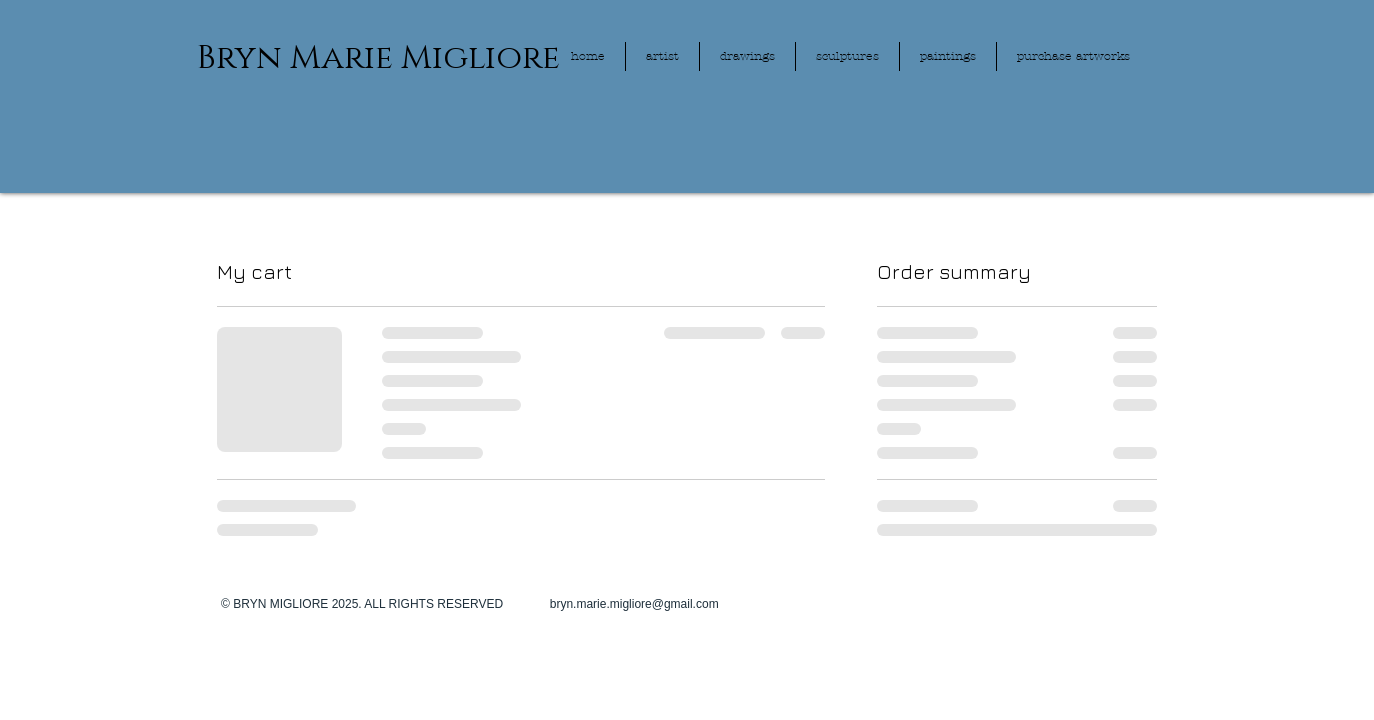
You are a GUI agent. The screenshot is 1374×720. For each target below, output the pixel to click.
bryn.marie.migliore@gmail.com (634, 604)
